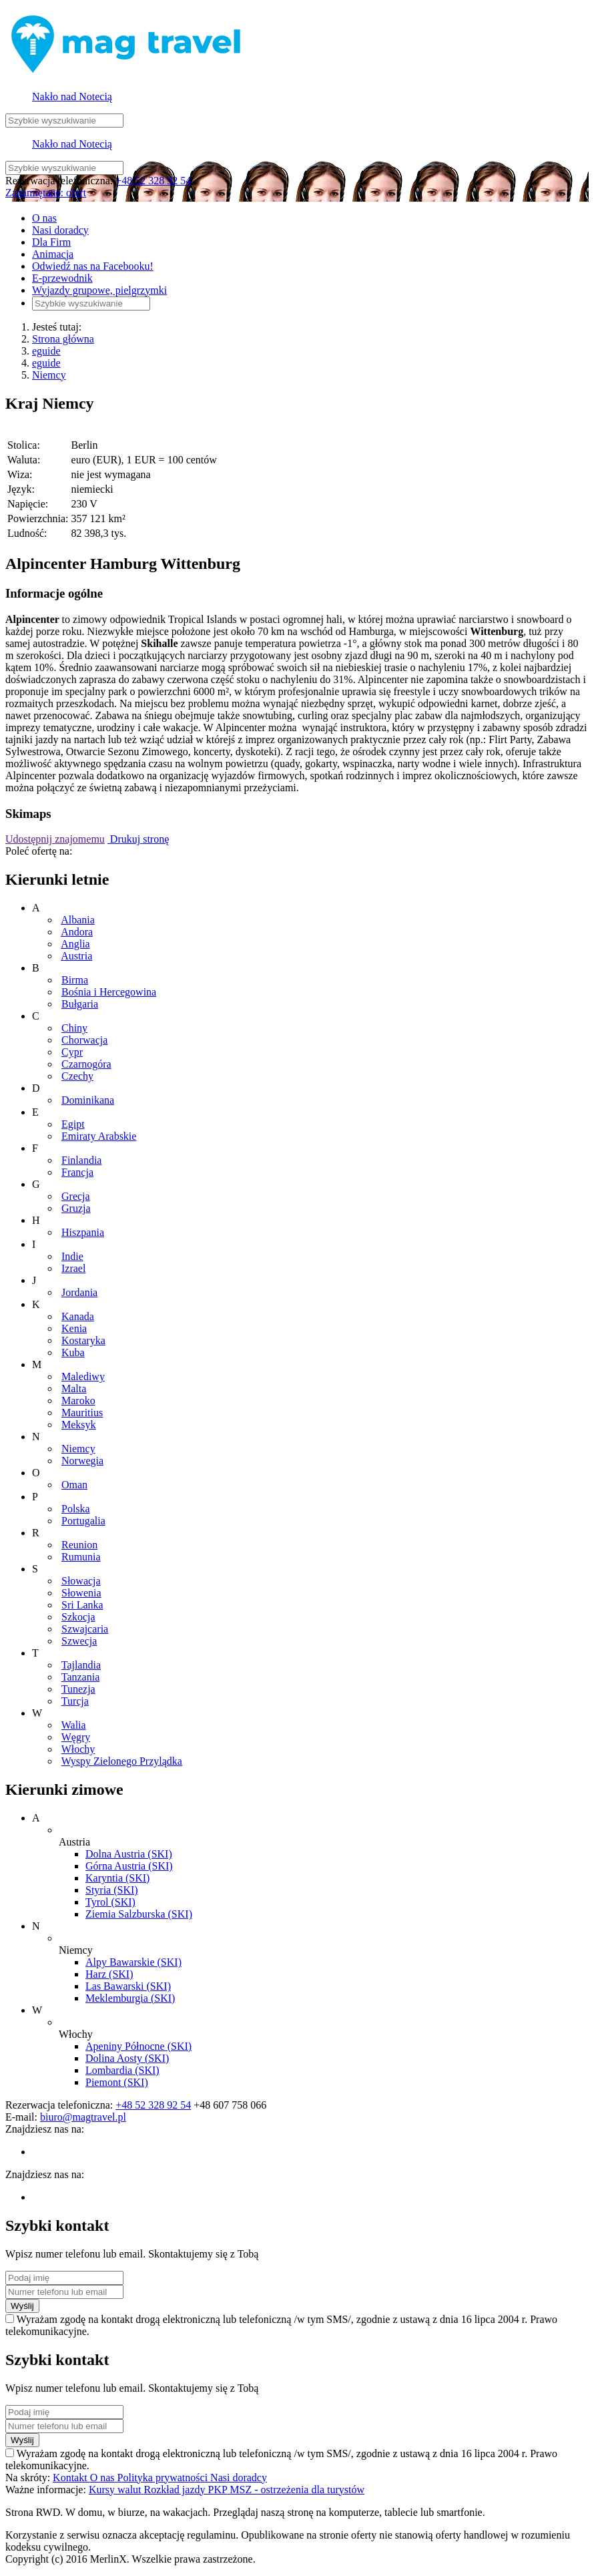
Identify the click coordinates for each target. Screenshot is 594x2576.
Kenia (74, 1328)
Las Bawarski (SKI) (128, 1986)
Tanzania (80, 1677)
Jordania (79, 1292)
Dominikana (87, 1100)
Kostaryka (83, 1340)
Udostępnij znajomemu (55, 839)
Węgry (76, 1737)
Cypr (72, 1052)
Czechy (77, 1076)
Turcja (75, 1701)
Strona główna (63, 339)
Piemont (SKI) (116, 2082)
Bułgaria (79, 1004)
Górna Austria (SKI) (129, 1866)
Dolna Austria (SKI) (128, 1854)
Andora (77, 931)
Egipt (73, 1124)
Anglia (75, 943)
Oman (74, 1484)
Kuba (73, 1352)
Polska (75, 1508)
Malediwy (83, 1376)
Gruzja (76, 1208)
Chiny (74, 1028)
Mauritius (82, 1412)
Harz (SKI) (109, 1974)
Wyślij (22, 2306)
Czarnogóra (86, 1064)
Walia (73, 1725)
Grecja (75, 1196)
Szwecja (79, 1641)
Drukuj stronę (138, 839)
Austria (76, 955)
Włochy (78, 1749)
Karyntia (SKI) (117, 1878)
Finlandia (81, 1160)
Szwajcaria (84, 1629)
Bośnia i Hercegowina (108, 992)
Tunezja (78, 1689)
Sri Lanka (82, 1605)
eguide (46, 351)
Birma (74, 980)
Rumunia (81, 1556)
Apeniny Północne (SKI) (138, 2046)
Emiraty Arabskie (98, 1136)
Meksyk (78, 1424)
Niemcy (49, 375)
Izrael (73, 1268)
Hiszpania (82, 1232)
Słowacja (81, 1580)
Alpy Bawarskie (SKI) (133, 1962)
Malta (73, 1388)
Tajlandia (81, 1665)
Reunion (79, 1544)
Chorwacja (84, 1040)
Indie (72, 1256)
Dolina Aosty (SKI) (127, 2058)
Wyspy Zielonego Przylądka (121, 1761)
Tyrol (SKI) (110, 1902)
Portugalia (83, 1520)
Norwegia (82, 1460)
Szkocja (78, 1617)
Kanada (77, 1316)
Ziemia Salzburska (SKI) (138, 1914)
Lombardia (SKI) (122, 2070)
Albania (78, 919)
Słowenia (81, 1592)
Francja (77, 1172)
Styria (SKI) (111, 1890)
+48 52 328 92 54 (153, 180)
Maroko (78, 1400)
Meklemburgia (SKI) (130, 1998)
